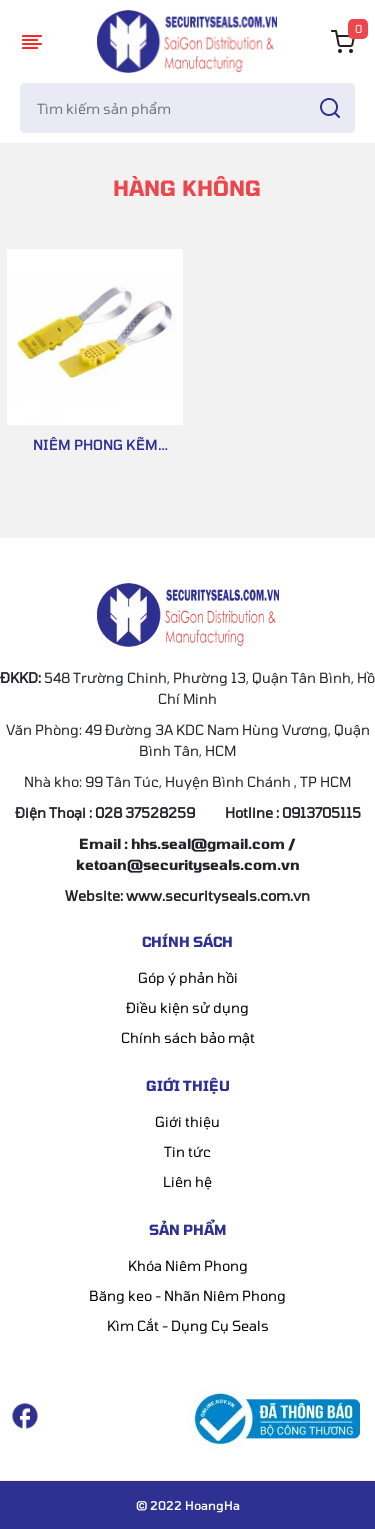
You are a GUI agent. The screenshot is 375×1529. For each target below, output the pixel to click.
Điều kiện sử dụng (187, 1007)
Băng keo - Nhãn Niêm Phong (187, 1295)
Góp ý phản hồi (188, 977)
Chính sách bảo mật (188, 1037)
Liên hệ (187, 1181)
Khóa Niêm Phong (188, 1265)
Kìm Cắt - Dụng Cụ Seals (188, 1325)
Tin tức (187, 1151)
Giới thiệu (187, 1121)
